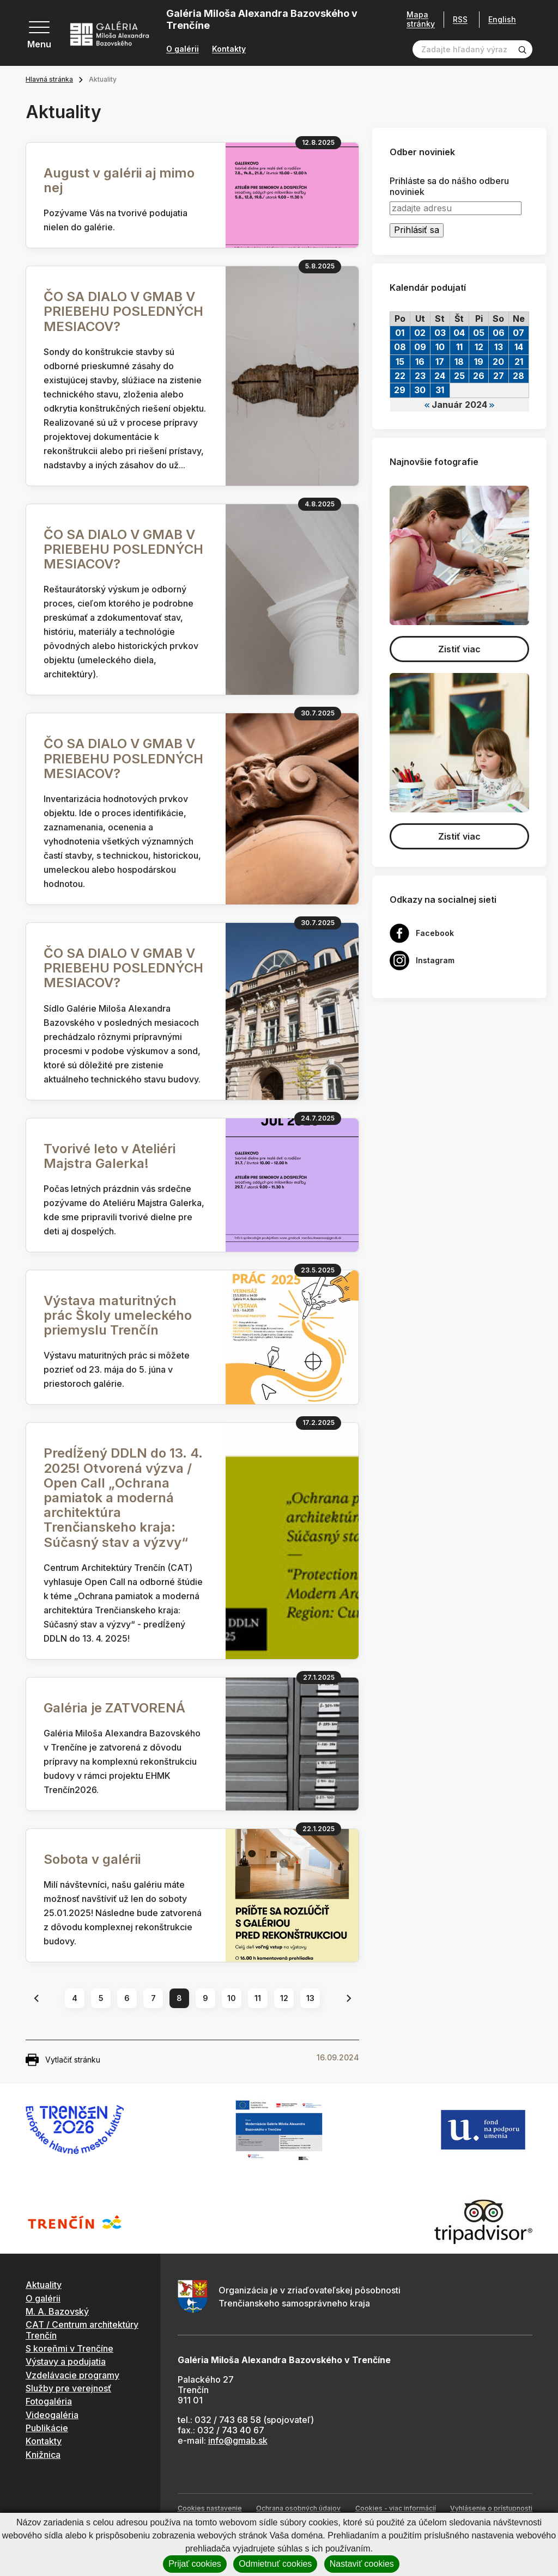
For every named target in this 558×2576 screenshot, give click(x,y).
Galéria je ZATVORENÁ (114, 1708)
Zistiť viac (459, 649)
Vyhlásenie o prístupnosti (491, 2508)
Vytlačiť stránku (63, 2059)
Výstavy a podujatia (66, 2361)
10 (231, 1998)
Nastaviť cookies (362, 2563)
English (502, 19)
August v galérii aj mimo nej (119, 180)
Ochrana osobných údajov (298, 2508)
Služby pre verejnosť (68, 2388)
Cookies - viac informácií (395, 2508)
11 (257, 1998)
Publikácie (47, 2427)
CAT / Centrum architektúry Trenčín (82, 2329)
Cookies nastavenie (210, 2508)
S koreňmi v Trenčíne (69, 2348)
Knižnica (43, 2454)
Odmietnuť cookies (275, 2563)
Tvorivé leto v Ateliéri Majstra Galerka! (109, 1156)
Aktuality (44, 2284)
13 (310, 1998)
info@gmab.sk (238, 2440)
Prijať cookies (194, 2563)
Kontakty (229, 49)
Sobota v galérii (92, 1859)
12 (284, 1998)
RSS (460, 19)
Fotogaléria (49, 2401)
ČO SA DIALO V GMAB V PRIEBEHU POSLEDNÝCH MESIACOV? (123, 311)
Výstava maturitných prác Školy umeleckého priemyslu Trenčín (118, 1315)
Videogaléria (52, 2414)
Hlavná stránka (49, 79)
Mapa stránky (421, 19)
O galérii (182, 49)
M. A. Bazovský (57, 2311)
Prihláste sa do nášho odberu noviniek (449, 186)
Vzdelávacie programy (72, 2375)
